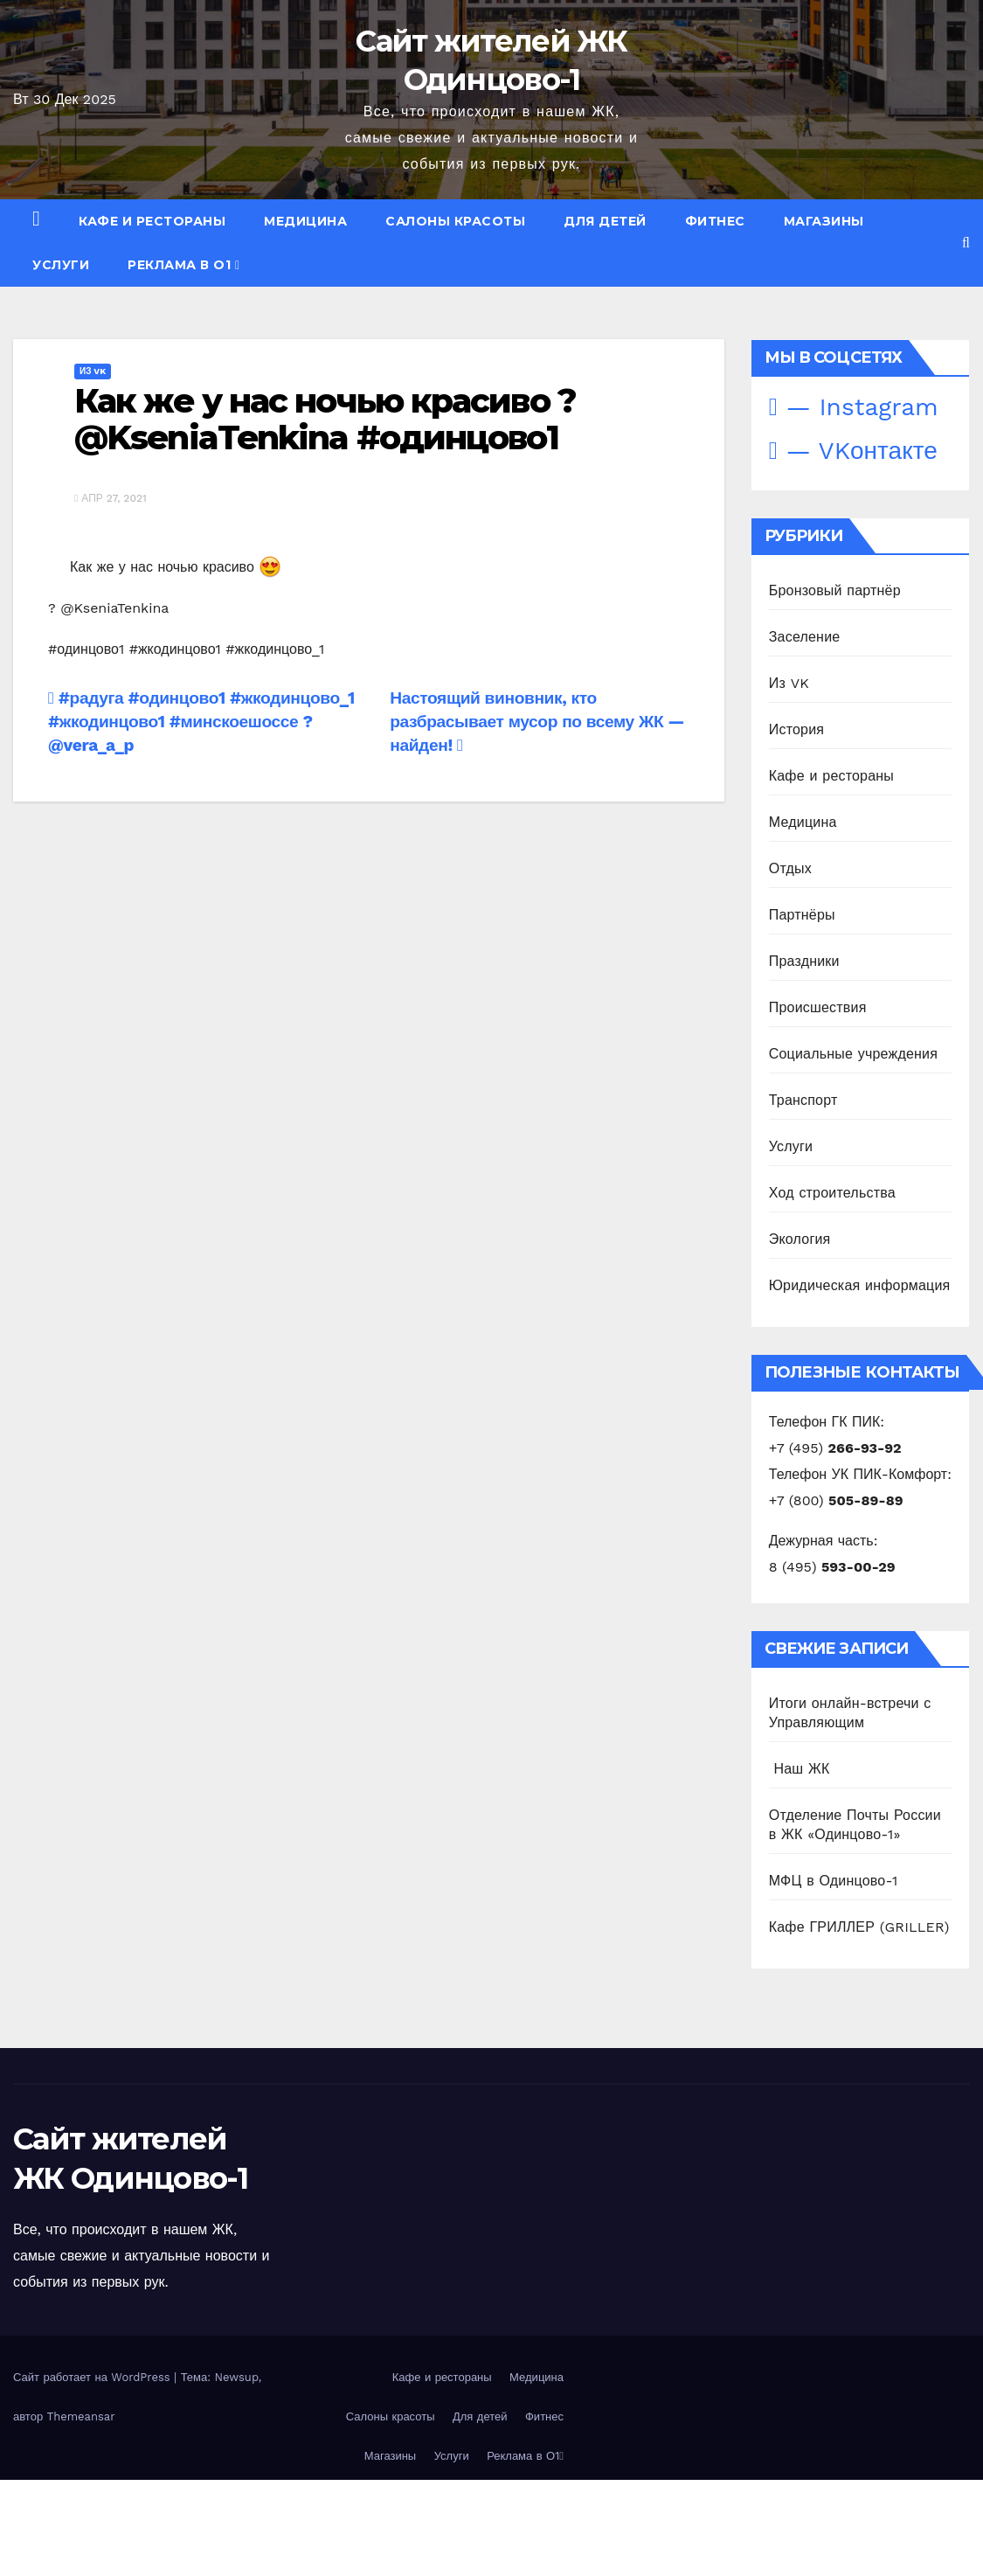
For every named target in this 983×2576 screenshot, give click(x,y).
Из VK (93, 371)
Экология (800, 1239)
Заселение (805, 636)
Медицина (305, 221)
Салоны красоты (455, 221)
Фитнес (715, 221)
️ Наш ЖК (799, 1768)
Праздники (804, 961)
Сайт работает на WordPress (93, 2377)
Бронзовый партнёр (835, 590)
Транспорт (803, 1100)
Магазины (824, 221)
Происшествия (818, 1007)
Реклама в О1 (184, 265)
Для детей (605, 221)
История (796, 729)
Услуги (60, 265)
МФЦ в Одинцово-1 (833, 1880)
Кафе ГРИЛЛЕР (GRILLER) (859, 1927)
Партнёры (802, 914)
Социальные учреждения (853, 1053)
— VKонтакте (853, 450)
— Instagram (853, 406)
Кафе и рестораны (152, 221)
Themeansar (81, 2416)
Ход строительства (832, 1192)
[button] (966, 242)
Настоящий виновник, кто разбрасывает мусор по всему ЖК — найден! (537, 721)
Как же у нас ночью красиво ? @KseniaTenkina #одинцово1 (325, 419)
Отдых (790, 868)
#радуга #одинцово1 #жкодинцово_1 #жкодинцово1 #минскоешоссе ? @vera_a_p (201, 721)
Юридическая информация (860, 1285)
